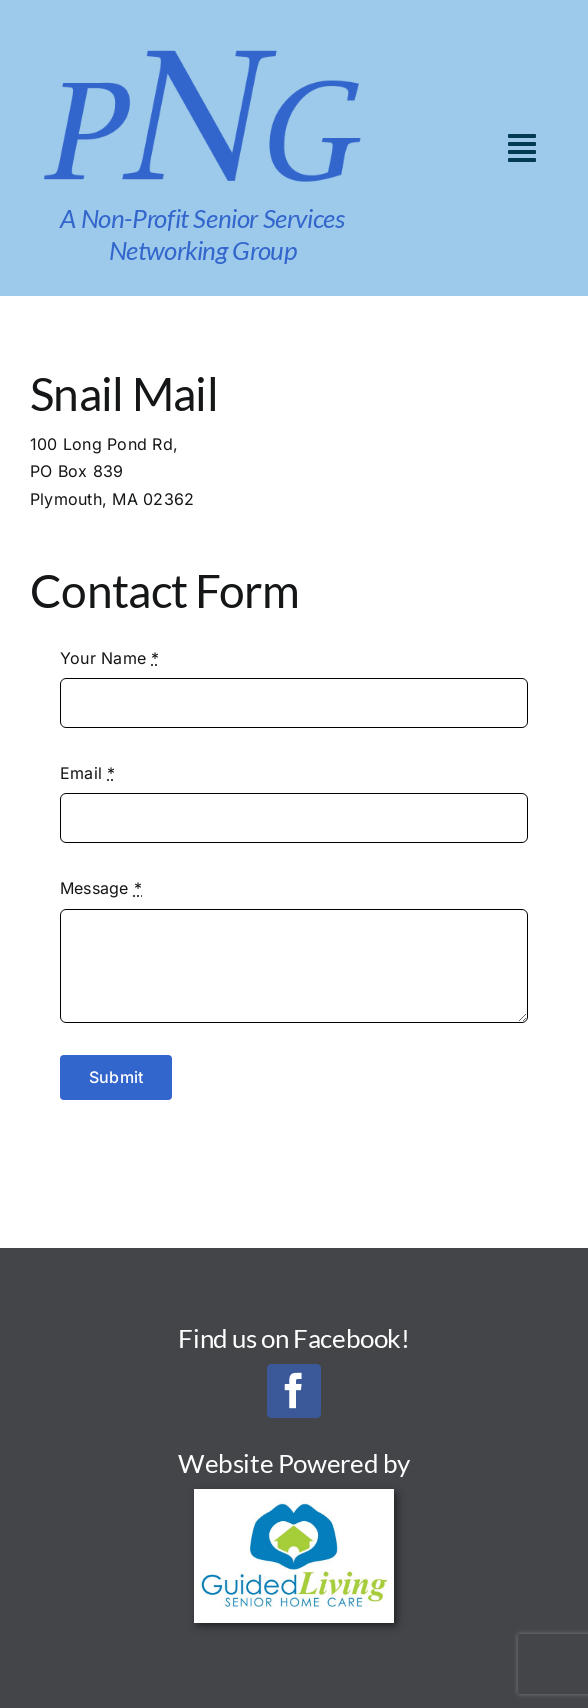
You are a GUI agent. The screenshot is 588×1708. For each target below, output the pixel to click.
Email (88, 773)
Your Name (110, 658)
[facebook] (294, 1391)
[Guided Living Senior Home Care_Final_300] (294, 1497)
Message (101, 888)
